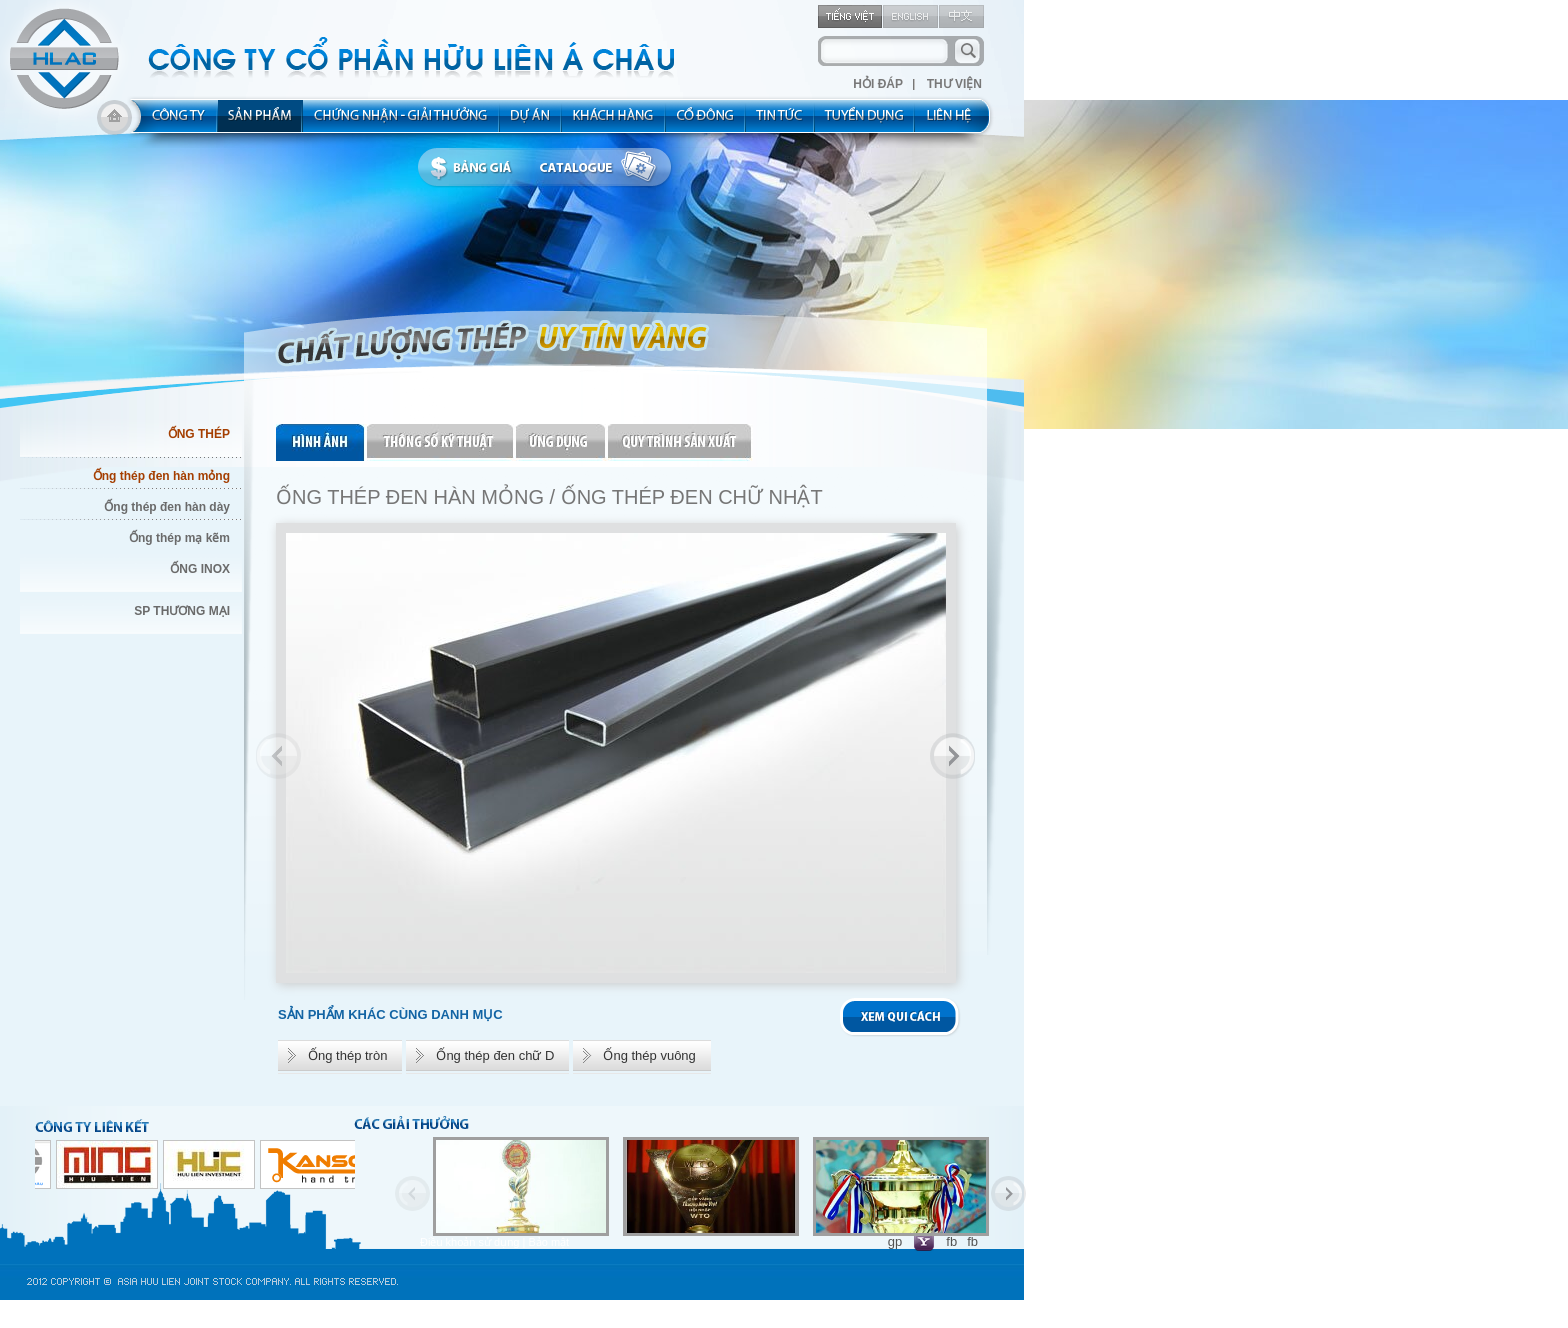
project (531, 122)
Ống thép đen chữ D (495, 1055)
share (706, 122)
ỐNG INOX (200, 569)
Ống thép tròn (347, 1055)
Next (952, 756)
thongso (441, 442)
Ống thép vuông (649, 1055)
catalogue (603, 168)
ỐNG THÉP (199, 434)
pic (321, 442)
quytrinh (680, 442)
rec (865, 122)
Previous (279, 756)
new (780, 122)
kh (614, 122)
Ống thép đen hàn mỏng (161, 476)
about (172, 122)
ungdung (562, 442)
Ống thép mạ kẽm (179, 538)
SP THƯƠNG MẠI (182, 611)
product (260, 122)
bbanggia (475, 168)
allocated (401, 122)
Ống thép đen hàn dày (167, 507)
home (114, 122)
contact (955, 122)
